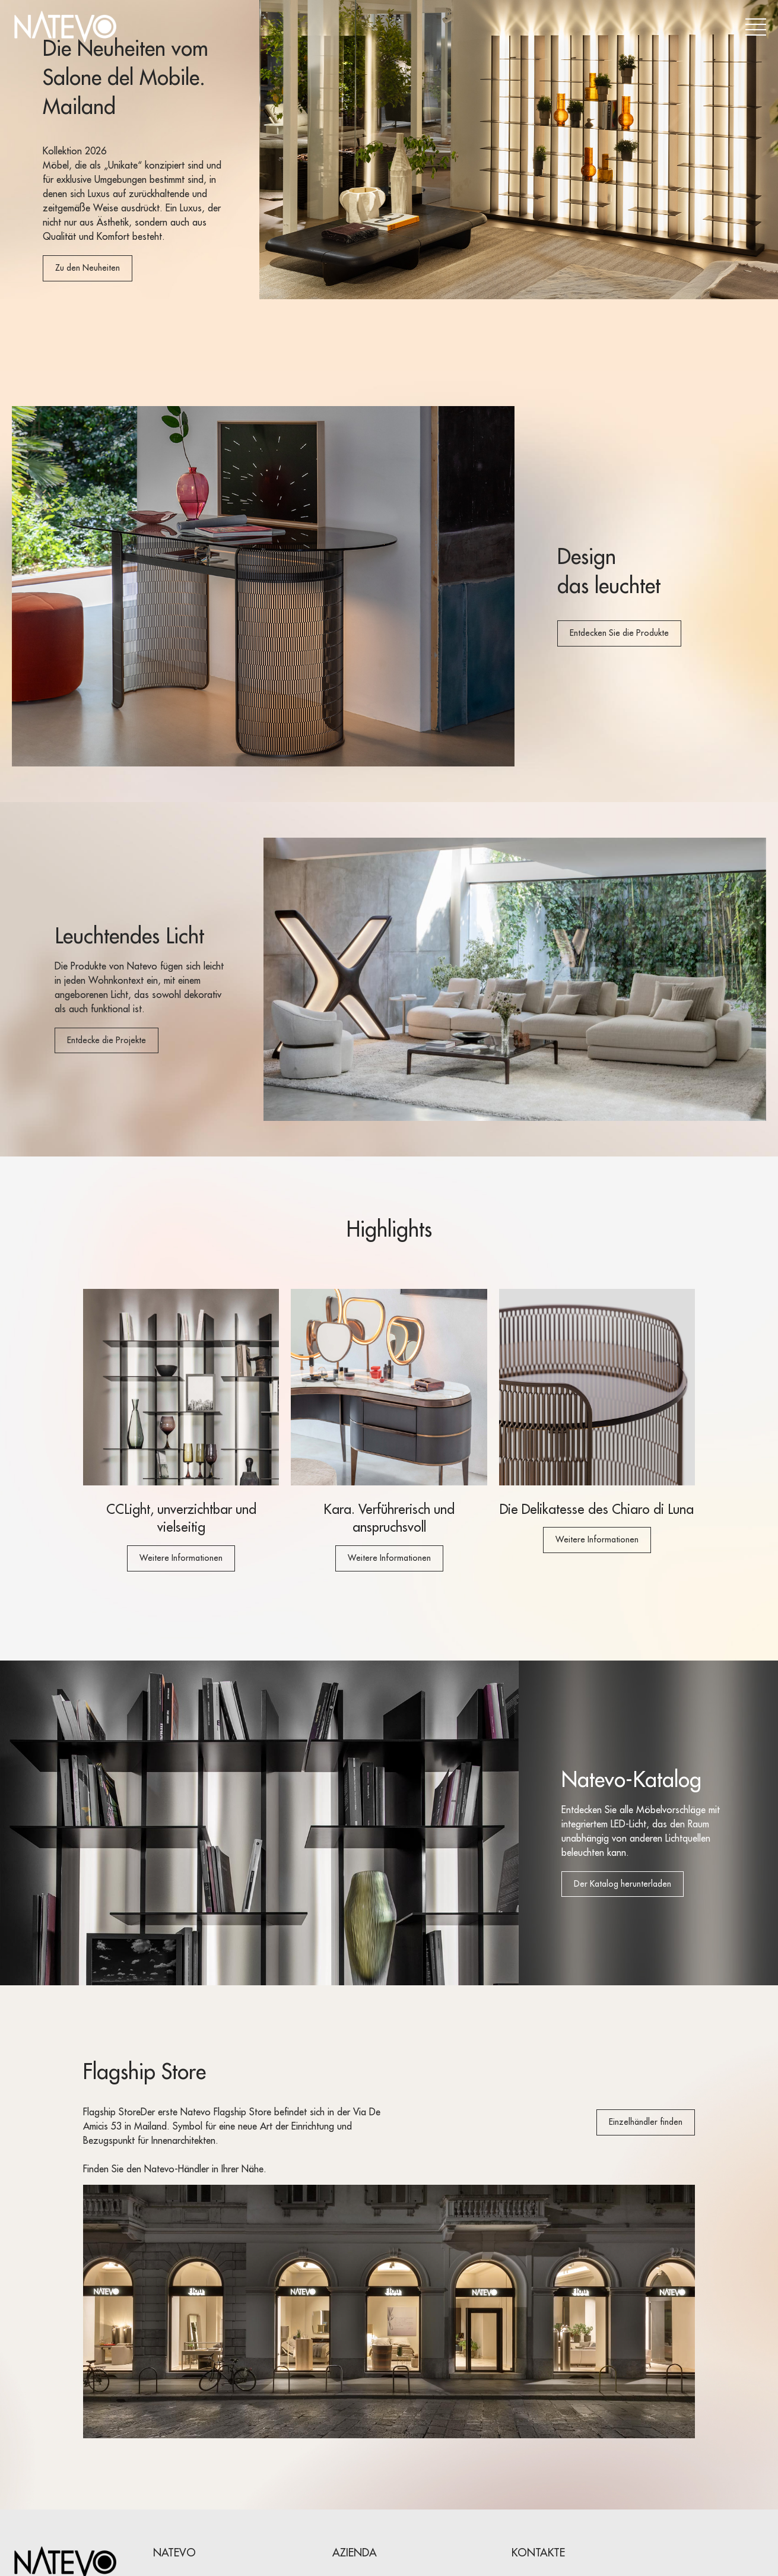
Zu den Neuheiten (87, 267)
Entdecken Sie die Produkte (619, 633)
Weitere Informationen (181, 1557)
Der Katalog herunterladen (622, 1883)
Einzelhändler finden (645, 2121)
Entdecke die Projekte (106, 1040)
